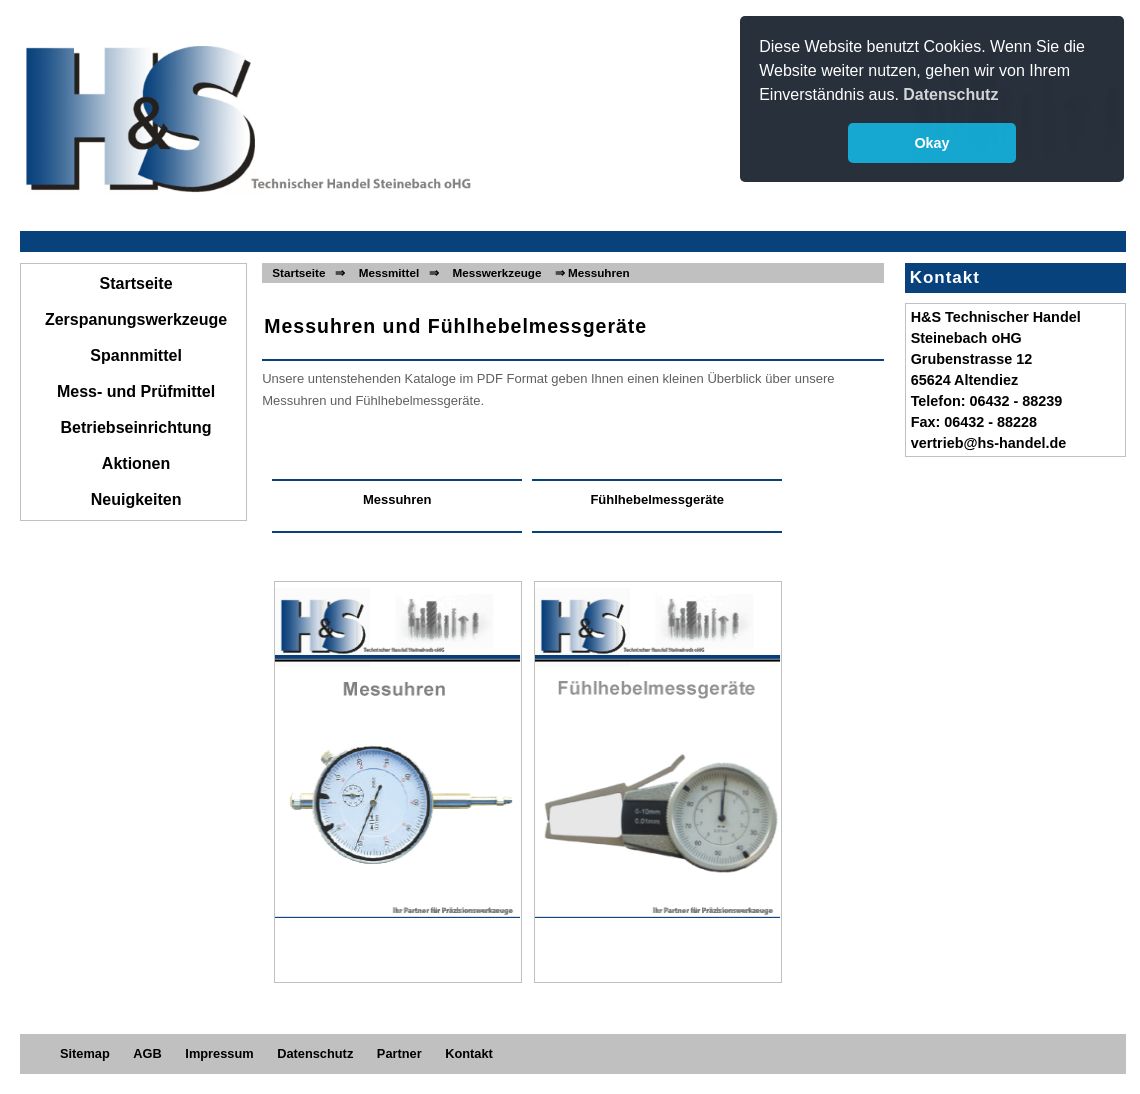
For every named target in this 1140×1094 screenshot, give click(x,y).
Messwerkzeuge (496, 272)
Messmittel (389, 272)
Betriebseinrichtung (136, 427)
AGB (147, 1053)
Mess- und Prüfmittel (136, 391)
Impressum (219, 1053)
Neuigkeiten (136, 499)
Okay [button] (931, 143)
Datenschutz (315, 1053)
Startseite (136, 283)
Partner (399, 1053)
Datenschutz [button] (950, 94)
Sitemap (85, 1053)
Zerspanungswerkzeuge (136, 319)
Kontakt (469, 1053)
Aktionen (136, 463)
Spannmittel (136, 355)
